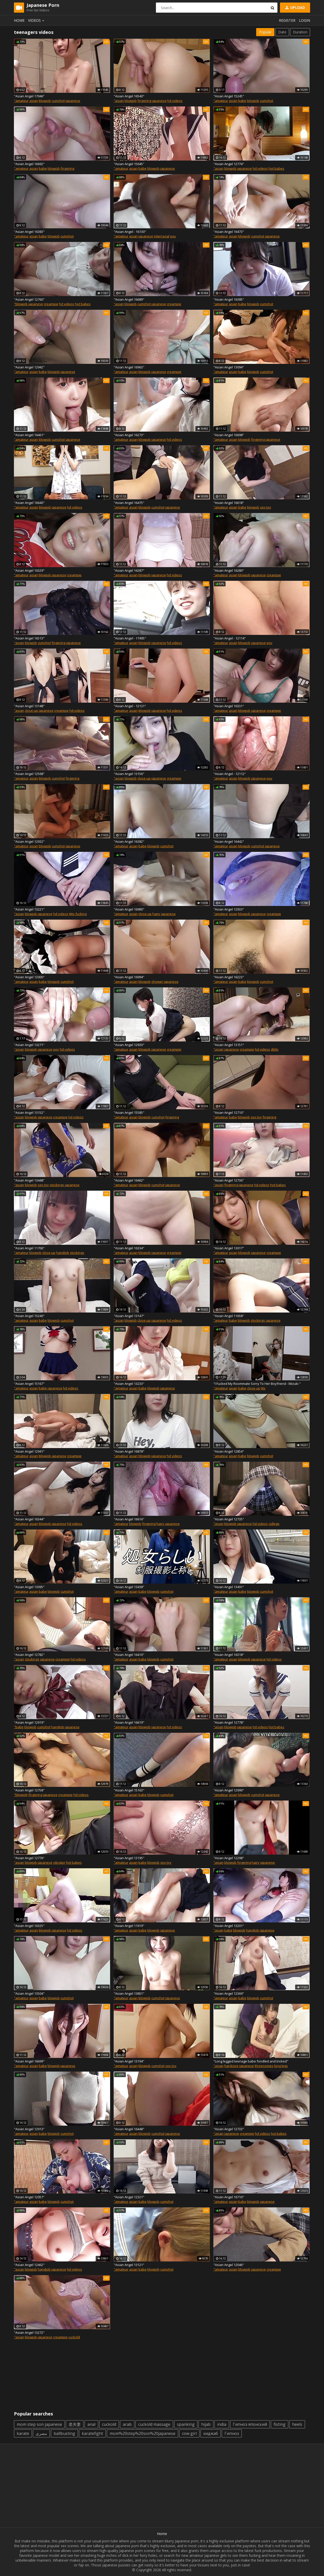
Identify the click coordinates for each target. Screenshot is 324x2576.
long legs (281, 2065)
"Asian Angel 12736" (228, 1180)
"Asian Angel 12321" (129, 2197)
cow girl (189, 2433)
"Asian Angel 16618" (228, 502)
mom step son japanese (39, 2424)
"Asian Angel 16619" (129, 1722)
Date (282, 32)
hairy (156, 914)
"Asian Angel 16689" (129, 299)
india (221, 2424)
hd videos (175, 100)
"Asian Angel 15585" (129, 1112)
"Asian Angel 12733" (228, 2129)
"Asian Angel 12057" (29, 2197)
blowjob (45, 100)
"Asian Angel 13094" (228, 367)
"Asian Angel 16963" (129, 367)
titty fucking (78, 914)
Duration (300, 32)
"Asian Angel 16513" (29, 638)
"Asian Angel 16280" (228, 570)
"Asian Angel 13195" (129, 1858)
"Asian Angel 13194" (129, 2061)
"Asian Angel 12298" (228, 1858)
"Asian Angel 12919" (29, 1722)
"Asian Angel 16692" (29, 164)
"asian (119, 100)
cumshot (58, 100)
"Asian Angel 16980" (129, 909)
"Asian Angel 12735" (228, 1519)
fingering (144, 100)
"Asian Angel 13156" (129, 773)
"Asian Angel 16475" (129, 502)
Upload (294, 7)
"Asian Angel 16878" (129, 1451)
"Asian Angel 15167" (29, 1383)
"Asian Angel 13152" (29, 1112)
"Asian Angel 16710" (228, 2197)
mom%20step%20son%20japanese (142, 2433)
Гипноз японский (250, 2424)
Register (287, 20)
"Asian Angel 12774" (228, 164)
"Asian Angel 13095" (29, 1587)
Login (304, 20)
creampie (51, 304)
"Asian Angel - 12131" (130, 706)
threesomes (264, 2065)
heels (297, 2424)
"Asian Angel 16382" (129, 841)
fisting (280, 2424)
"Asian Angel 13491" (228, 1587)
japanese (73, 100)
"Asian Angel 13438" (129, 1587)
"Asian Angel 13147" (129, 1316)
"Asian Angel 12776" (29, 1858)
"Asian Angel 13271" (29, 1044)
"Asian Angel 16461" (29, 435)
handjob (62, 1252)
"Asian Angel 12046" (228, 2264)
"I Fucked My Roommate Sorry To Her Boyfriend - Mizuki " (257, 1383)
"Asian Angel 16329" (29, 570)
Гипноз (232, 2433)
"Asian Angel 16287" (129, 570)
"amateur (21, 100)
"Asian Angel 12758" (29, 1790)
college (274, 1523)
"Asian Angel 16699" (29, 2061)
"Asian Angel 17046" (29, 96)
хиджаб (210, 2433)
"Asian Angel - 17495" (130, 638)
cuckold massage (154, 2424)
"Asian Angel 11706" (29, 1248)
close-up (31, 710)
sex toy (265, 507)
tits (263, 1388)
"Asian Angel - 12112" (229, 773)
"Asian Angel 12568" (29, 773)
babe (242, 100)
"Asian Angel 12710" (228, 1112)
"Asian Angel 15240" (29, 1316)
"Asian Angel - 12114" (229, 638)
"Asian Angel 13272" (29, 2332)
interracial (161, 236)
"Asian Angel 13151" (228, 1044)
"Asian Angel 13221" (29, 909)
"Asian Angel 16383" (29, 231)
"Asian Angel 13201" (228, 1925)
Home (19, 20)
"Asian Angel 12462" (29, 2264)
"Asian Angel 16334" (129, 1248)
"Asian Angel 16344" (29, 1519)
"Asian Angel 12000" (29, 977)
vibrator (59, 1862)
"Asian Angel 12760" (29, 299)
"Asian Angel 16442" (228, 841)
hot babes (276, 168)
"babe (19, 1727)
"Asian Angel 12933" (228, 909)
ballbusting (64, 2433)
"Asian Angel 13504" (29, 1993)
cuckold (74, 2337)
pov (173, 236)
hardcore (231, 2065)
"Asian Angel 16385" (228, 299)
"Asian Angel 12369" (228, 1993)
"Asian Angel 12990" (228, 1790)
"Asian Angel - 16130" (130, 231)
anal (91, 2424)
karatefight (92, 2433)
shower (157, 981)
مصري (41, 2433)
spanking (186, 2424)
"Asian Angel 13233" (129, 1383)
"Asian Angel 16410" (129, 1654)
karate (23, 2433)
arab (127, 2424)
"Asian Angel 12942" (29, 367)
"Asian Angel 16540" (129, 96)
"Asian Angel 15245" (228, 96)
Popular (265, 32)
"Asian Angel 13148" (29, 706)
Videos (37, 20)
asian (33, 100)
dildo (274, 1049)
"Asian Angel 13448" (29, 1180)
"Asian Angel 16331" (228, 706)
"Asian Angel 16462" (129, 1180)
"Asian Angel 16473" (228, 231)
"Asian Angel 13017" (228, 1248)
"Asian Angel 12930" (129, 1044)
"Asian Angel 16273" (129, 435)
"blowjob (21, 304)
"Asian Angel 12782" (29, 1654)
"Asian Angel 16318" (228, 1654)
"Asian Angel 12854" (228, 1451)
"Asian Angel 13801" (129, 1993)
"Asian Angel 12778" (228, 1722)
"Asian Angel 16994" (129, 977)
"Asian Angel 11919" (129, 1925)
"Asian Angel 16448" (129, 2129)
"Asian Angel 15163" (129, 1790)
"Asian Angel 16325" (29, 1925)
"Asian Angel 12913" (29, 2129)
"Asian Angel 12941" (29, 1451)
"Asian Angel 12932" (29, 841)
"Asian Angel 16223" (228, 977)
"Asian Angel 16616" (129, 1519)
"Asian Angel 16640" (29, 502)
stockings (57, 1185)
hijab (206, 2424)
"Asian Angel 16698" (228, 435)
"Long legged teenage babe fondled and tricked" (250, 2061)
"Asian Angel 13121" (129, 2264)
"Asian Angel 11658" (228, 1316)
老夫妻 (75, 2424)
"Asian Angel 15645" (129, 164)
